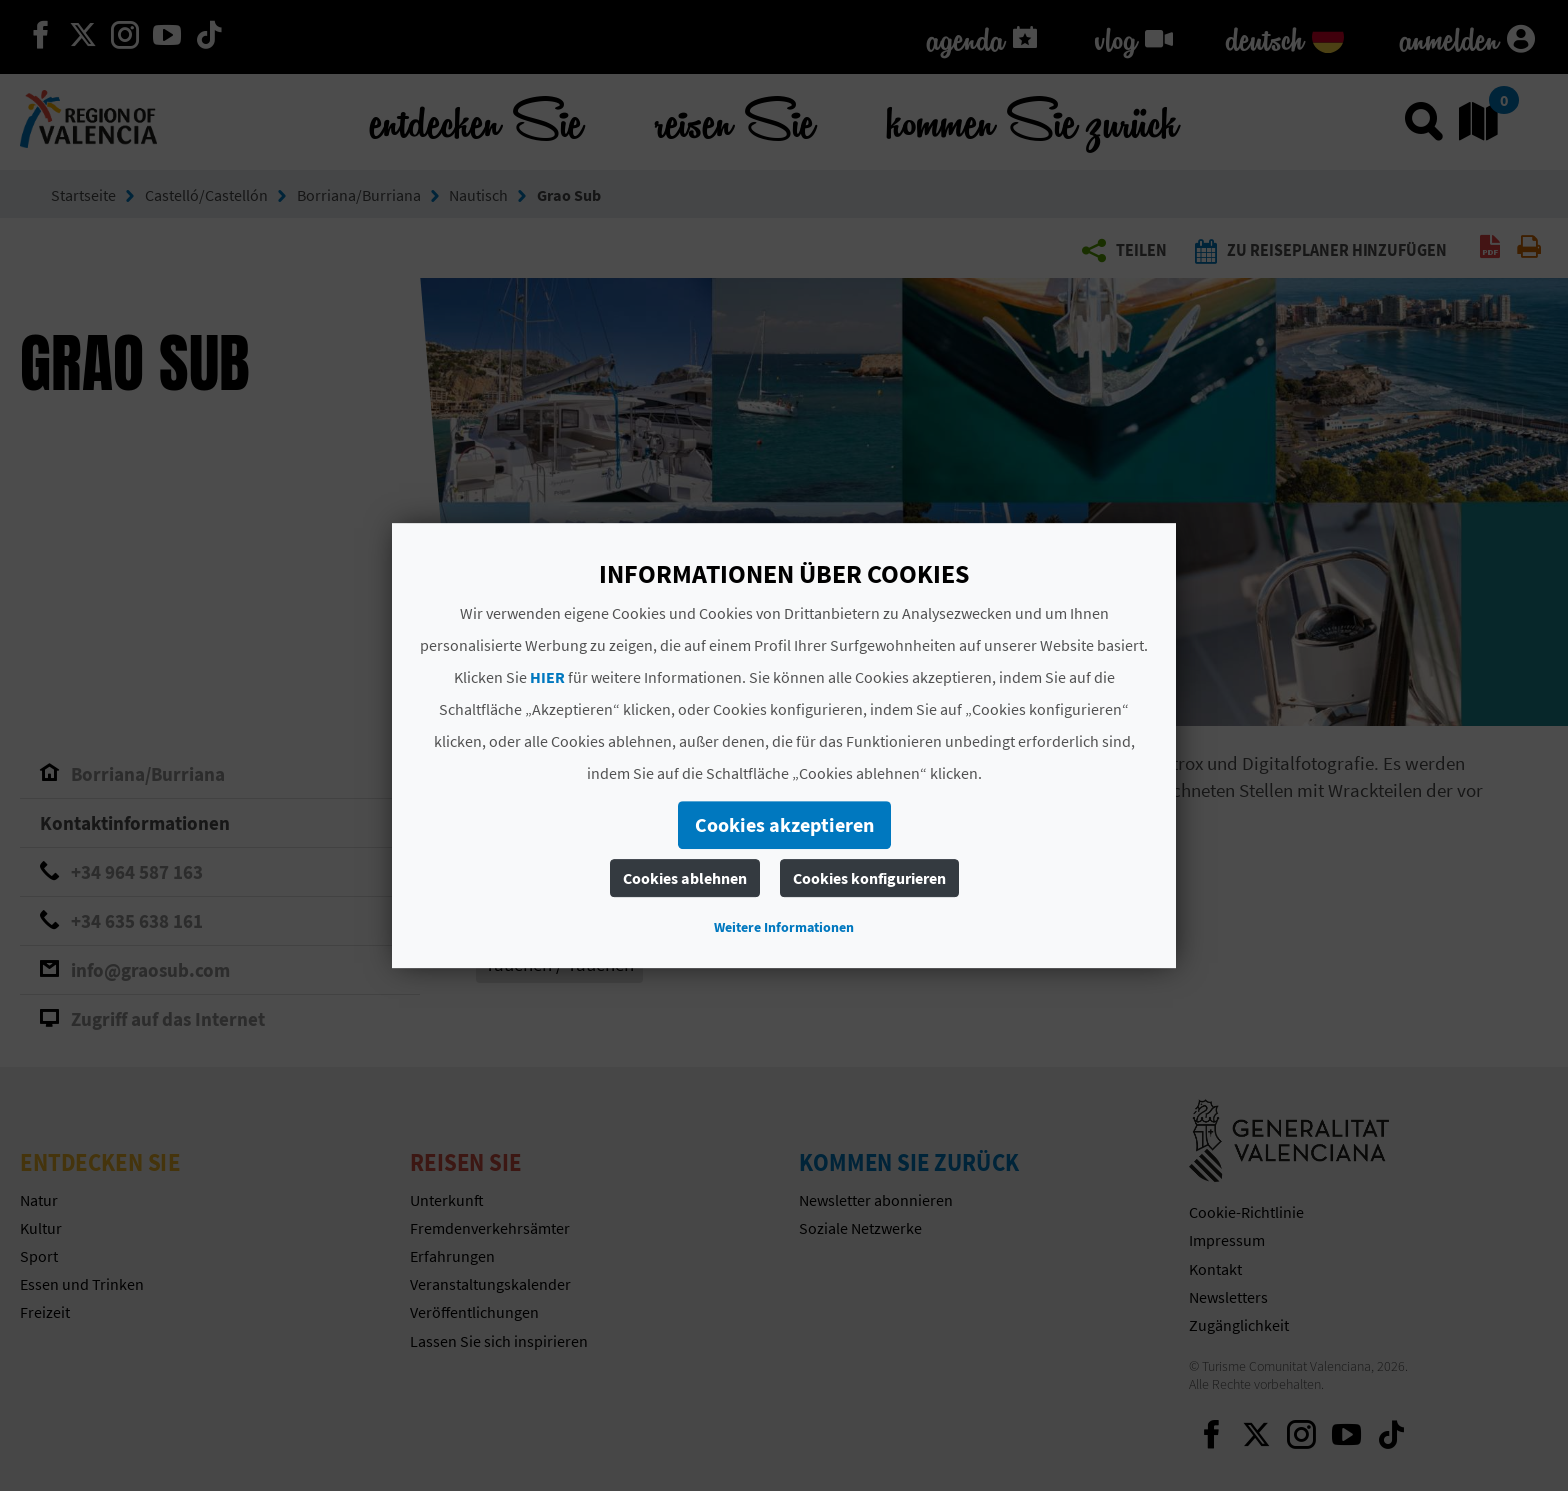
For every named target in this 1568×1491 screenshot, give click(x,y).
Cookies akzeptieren (784, 824)
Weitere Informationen (784, 927)
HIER (547, 677)
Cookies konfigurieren (869, 878)
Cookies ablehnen (685, 878)
